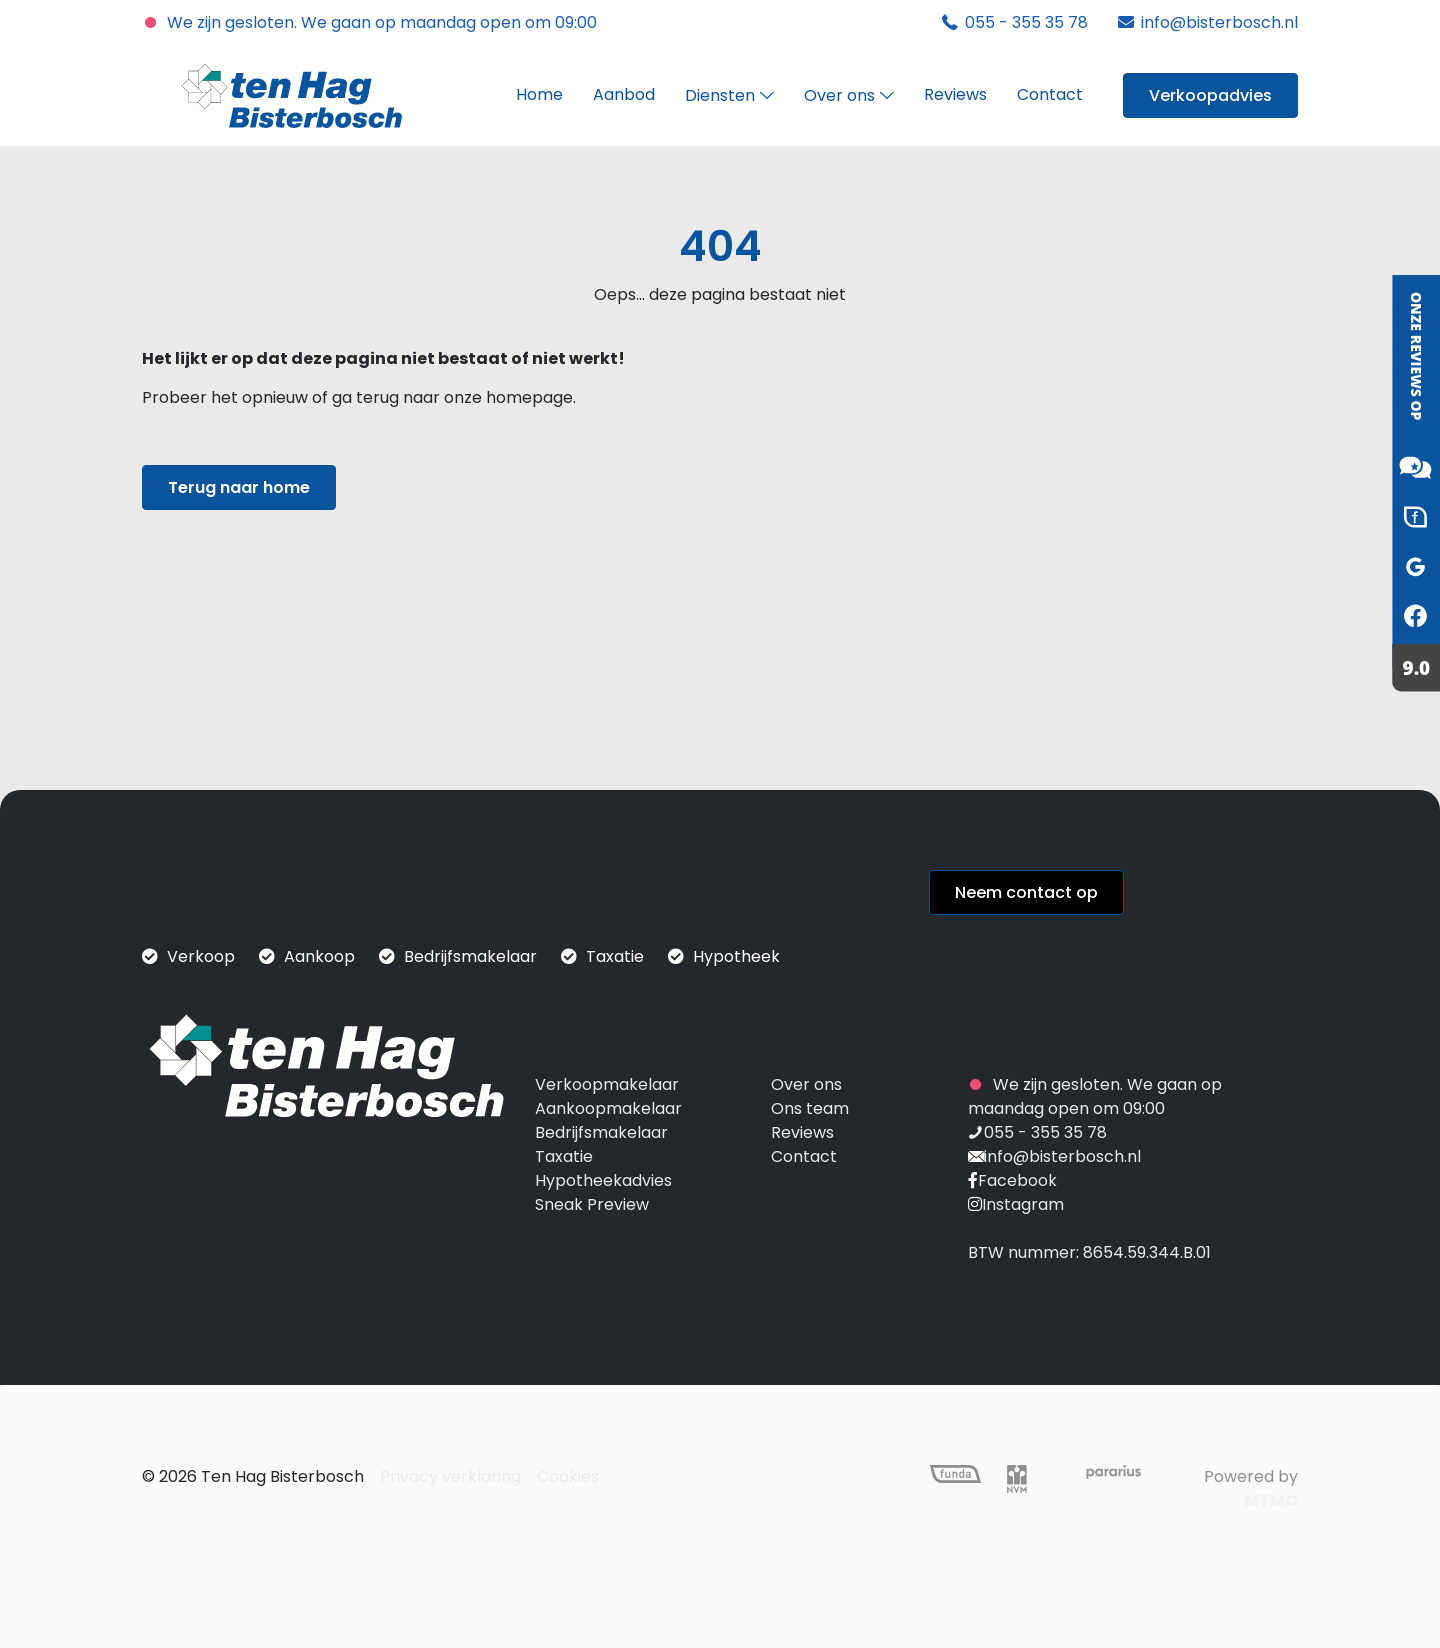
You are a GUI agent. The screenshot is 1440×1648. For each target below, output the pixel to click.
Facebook (1017, 1180)
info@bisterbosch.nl (1062, 1156)
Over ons (806, 1084)
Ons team (810, 1108)
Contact (804, 1156)
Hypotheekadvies (603, 1180)
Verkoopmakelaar (607, 1084)
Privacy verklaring (450, 1476)
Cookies (568, 1476)
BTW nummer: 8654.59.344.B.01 (1089, 1252)
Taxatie (564, 1156)
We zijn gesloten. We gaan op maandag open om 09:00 (369, 22)
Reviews (802, 1132)
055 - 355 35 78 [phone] (1026, 22)
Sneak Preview (592, 1204)
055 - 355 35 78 (1045, 1132)
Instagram (1023, 1204)
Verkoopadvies (1210, 95)
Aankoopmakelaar (608, 1108)
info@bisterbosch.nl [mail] (1219, 22)
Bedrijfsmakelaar (601, 1132)
